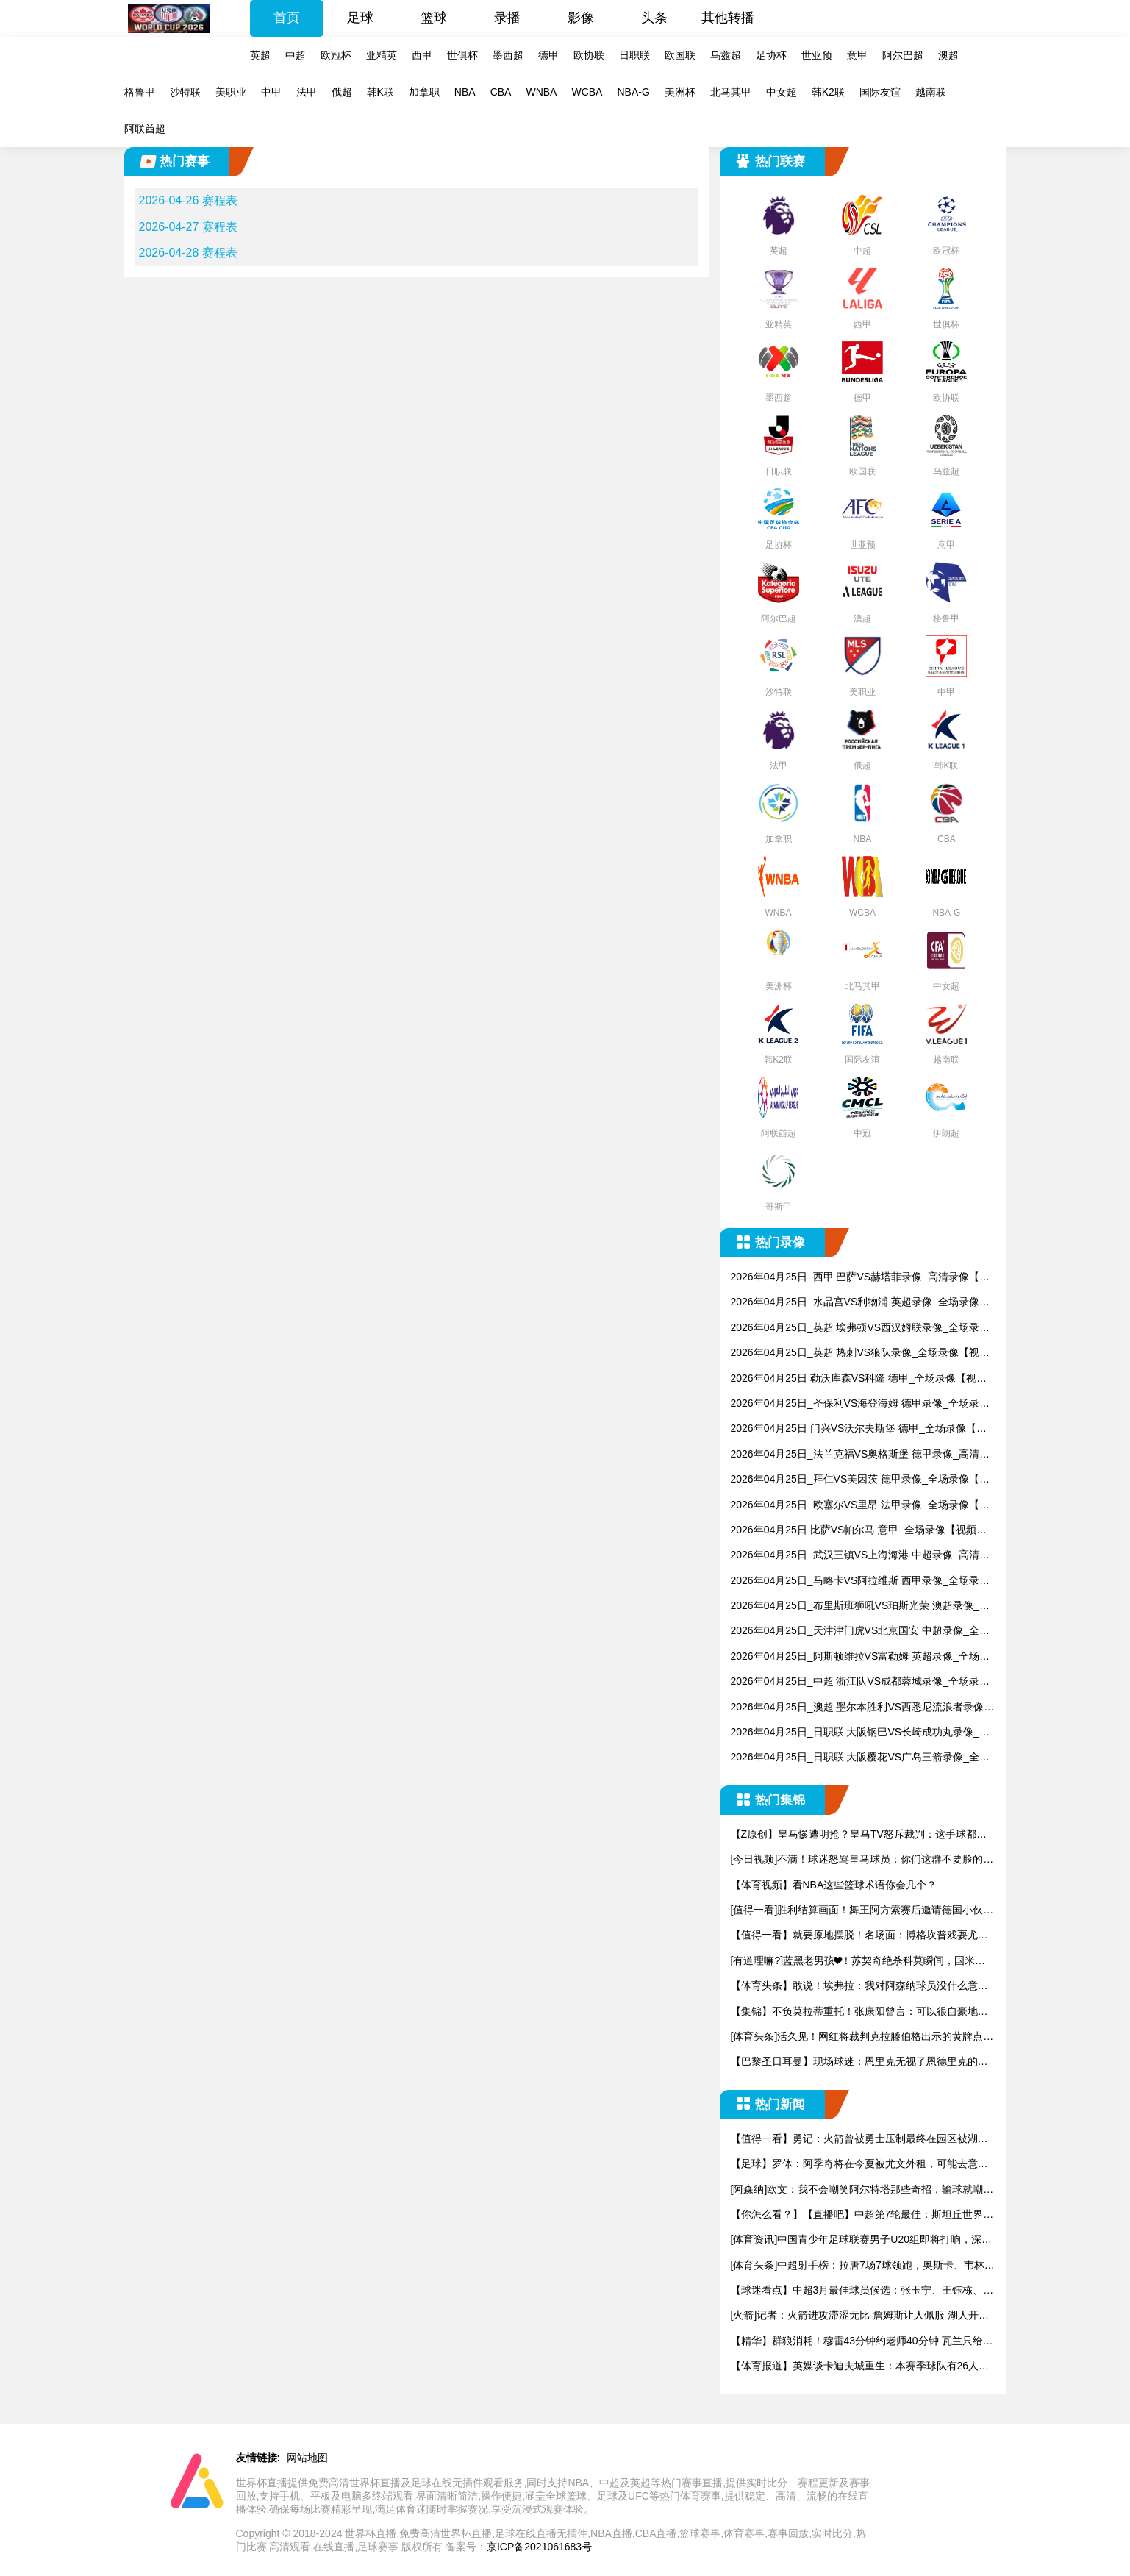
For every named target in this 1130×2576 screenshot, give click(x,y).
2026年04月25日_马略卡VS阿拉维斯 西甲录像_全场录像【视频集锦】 (860, 1581)
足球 (360, 17)
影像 (581, 17)
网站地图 (307, 2457)
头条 (654, 17)
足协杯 (771, 55)
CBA (501, 92)
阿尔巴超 (902, 55)
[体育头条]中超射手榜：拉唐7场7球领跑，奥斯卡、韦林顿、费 (857, 2266)
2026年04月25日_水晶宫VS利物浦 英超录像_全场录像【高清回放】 (855, 1303)
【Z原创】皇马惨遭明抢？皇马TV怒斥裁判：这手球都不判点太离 (859, 1835)
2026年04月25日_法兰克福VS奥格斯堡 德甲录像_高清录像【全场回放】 (860, 1455)
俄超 (342, 92)
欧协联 (588, 55)
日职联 (634, 55)
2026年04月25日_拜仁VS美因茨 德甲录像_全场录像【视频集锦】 (860, 1480)
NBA (465, 92)
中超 (295, 55)
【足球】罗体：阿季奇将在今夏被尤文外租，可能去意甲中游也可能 (859, 2165)
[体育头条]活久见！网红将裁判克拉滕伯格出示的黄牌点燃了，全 (862, 2037)
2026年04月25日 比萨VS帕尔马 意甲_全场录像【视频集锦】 (859, 1531)
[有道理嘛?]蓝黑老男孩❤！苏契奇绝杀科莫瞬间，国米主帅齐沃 (858, 1962)
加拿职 (424, 92)
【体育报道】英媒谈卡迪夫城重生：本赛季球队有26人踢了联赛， (860, 2367)
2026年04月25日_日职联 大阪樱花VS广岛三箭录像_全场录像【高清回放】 (860, 1758)
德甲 (548, 55)
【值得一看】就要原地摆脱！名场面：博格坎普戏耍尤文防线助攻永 (859, 1936)
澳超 (948, 55)
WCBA (586, 92)
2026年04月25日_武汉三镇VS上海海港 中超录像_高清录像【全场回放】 (860, 1556)
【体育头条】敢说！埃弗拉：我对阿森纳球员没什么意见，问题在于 (854, 1987)
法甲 (306, 92)
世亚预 (816, 55)
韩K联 (380, 92)
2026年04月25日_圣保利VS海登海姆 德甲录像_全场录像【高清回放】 (860, 1404)
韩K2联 (828, 92)
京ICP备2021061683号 (539, 2546)
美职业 (230, 92)
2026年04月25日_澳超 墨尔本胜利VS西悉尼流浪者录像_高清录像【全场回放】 (860, 1708)
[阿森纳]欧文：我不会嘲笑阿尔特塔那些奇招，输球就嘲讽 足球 (862, 2190)
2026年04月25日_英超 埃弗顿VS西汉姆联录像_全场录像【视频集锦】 (860, 1328)
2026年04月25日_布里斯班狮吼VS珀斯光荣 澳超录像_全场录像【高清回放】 (860, 1606)
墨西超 (508, 55)
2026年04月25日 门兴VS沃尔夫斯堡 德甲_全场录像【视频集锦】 (859, 1429)
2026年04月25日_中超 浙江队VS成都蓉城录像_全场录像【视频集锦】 (860, 1682)
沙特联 (185, 92)
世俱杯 (462, 55)
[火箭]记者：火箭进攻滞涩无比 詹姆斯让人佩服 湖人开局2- (863, 2316)
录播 (507, 17)
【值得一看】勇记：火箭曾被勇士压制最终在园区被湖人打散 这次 (859, 2140)
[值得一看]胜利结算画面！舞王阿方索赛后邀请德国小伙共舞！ (862, 1911)
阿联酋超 (144, 129)
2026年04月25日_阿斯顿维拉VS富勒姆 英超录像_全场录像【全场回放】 (860, 1657)
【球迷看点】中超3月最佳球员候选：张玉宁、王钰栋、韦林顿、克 (862, 2291)
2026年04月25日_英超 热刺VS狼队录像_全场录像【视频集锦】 (860, 1353)
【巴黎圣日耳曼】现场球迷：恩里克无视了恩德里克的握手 (859, 2062)
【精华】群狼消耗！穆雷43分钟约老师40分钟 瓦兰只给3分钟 (860, 2342)
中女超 (781, 92)
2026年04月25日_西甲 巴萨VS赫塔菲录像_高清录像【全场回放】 (860, 1278)
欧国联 (680, 55)
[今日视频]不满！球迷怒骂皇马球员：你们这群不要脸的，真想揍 (862, 1860)
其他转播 (727, 17)
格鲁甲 (139, 92)
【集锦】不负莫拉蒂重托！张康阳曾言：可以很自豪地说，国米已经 (854, 2012)
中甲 (271, 92)
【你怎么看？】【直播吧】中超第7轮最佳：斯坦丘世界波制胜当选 (862, 2215)
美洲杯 (680, 92)
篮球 (434, 17)
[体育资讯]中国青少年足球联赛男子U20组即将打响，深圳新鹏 (861, 2240)
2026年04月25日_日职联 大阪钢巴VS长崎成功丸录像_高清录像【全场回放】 (860, 1733)
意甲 (857, 55)
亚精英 (381, 55)
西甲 (422, 55)
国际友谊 (880, 92)
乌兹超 (725, 55)
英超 (260, 55)
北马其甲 (730, 92)
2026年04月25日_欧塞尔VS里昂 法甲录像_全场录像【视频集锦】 (860, 1506)
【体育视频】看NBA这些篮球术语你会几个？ (834, 1885)
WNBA (541, 92)
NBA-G (633, 92)
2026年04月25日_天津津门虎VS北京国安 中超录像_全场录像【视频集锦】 (860, 1631)
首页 (286, 17)
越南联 (930, 92)
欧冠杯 (336, 55)
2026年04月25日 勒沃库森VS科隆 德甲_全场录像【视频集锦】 (859, 1379)
